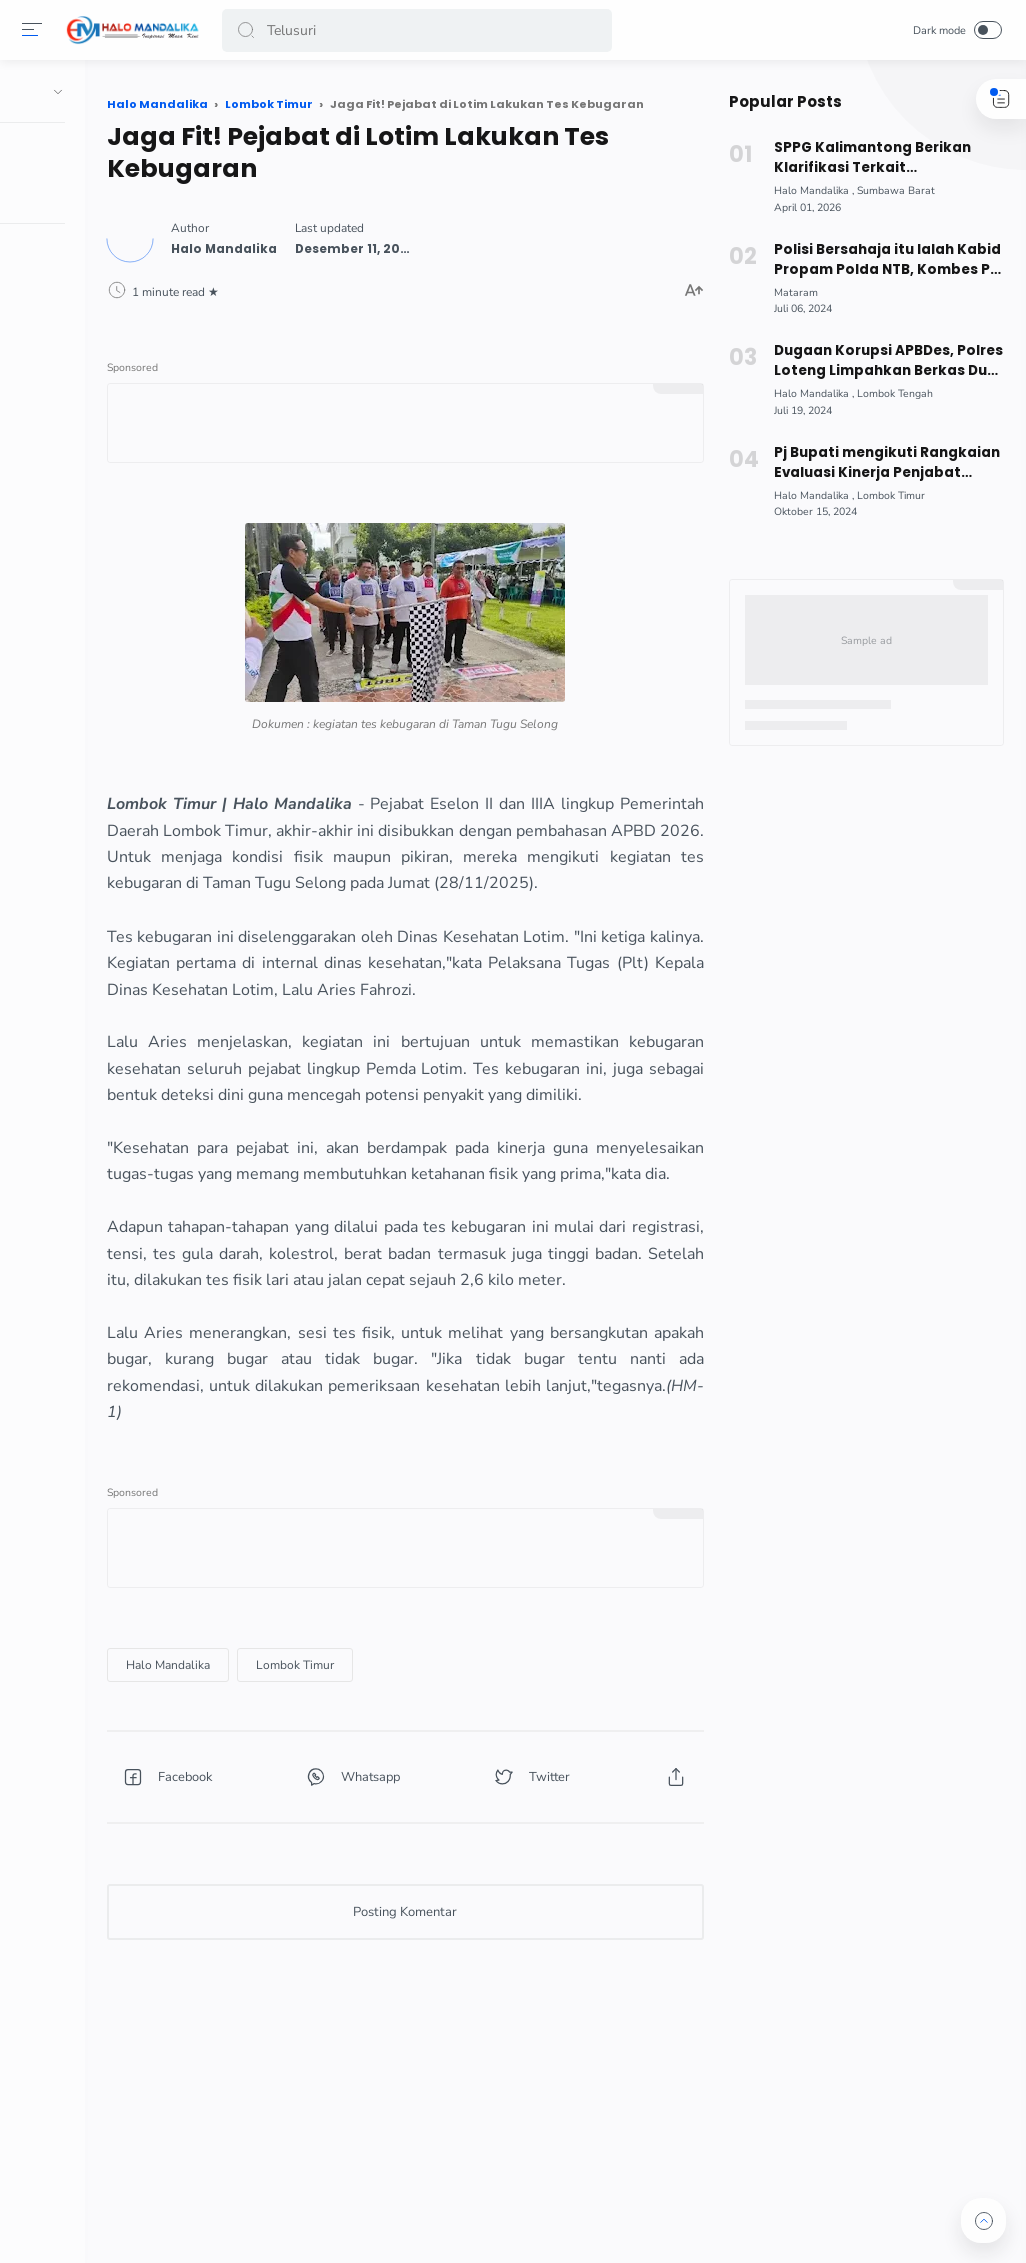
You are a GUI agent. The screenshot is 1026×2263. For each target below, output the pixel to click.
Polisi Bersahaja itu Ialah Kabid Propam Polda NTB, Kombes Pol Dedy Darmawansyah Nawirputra (885, 260)
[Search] (418, 30)
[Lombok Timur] (413, 1791)
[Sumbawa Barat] (893, 190)
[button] (249, 30)
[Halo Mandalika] (286, 1791)
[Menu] (35, 30)
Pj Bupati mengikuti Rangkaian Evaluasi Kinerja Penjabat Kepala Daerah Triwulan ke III (883, 463)
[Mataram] (793, 292)
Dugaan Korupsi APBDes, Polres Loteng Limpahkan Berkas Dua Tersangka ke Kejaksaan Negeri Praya (886, 361)
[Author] (342, 243)
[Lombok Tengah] (892, 393)
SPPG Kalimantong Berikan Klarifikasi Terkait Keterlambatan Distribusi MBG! (884, 158)
